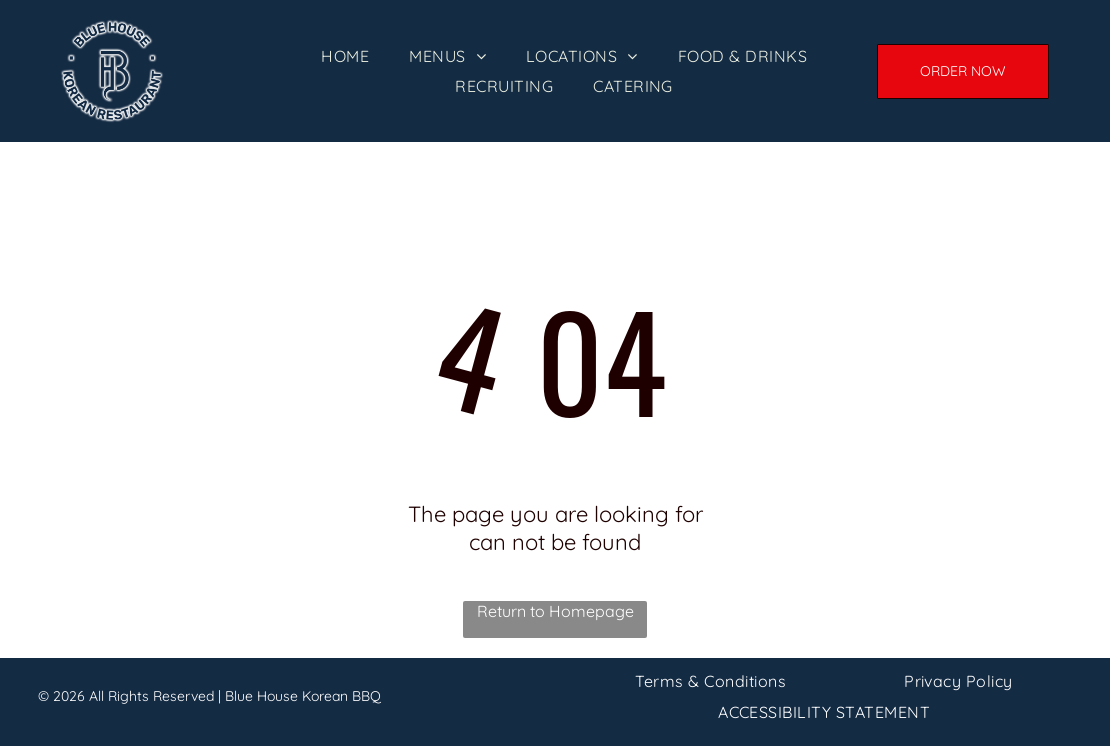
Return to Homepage (555, 611)
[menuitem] (345, 56)
